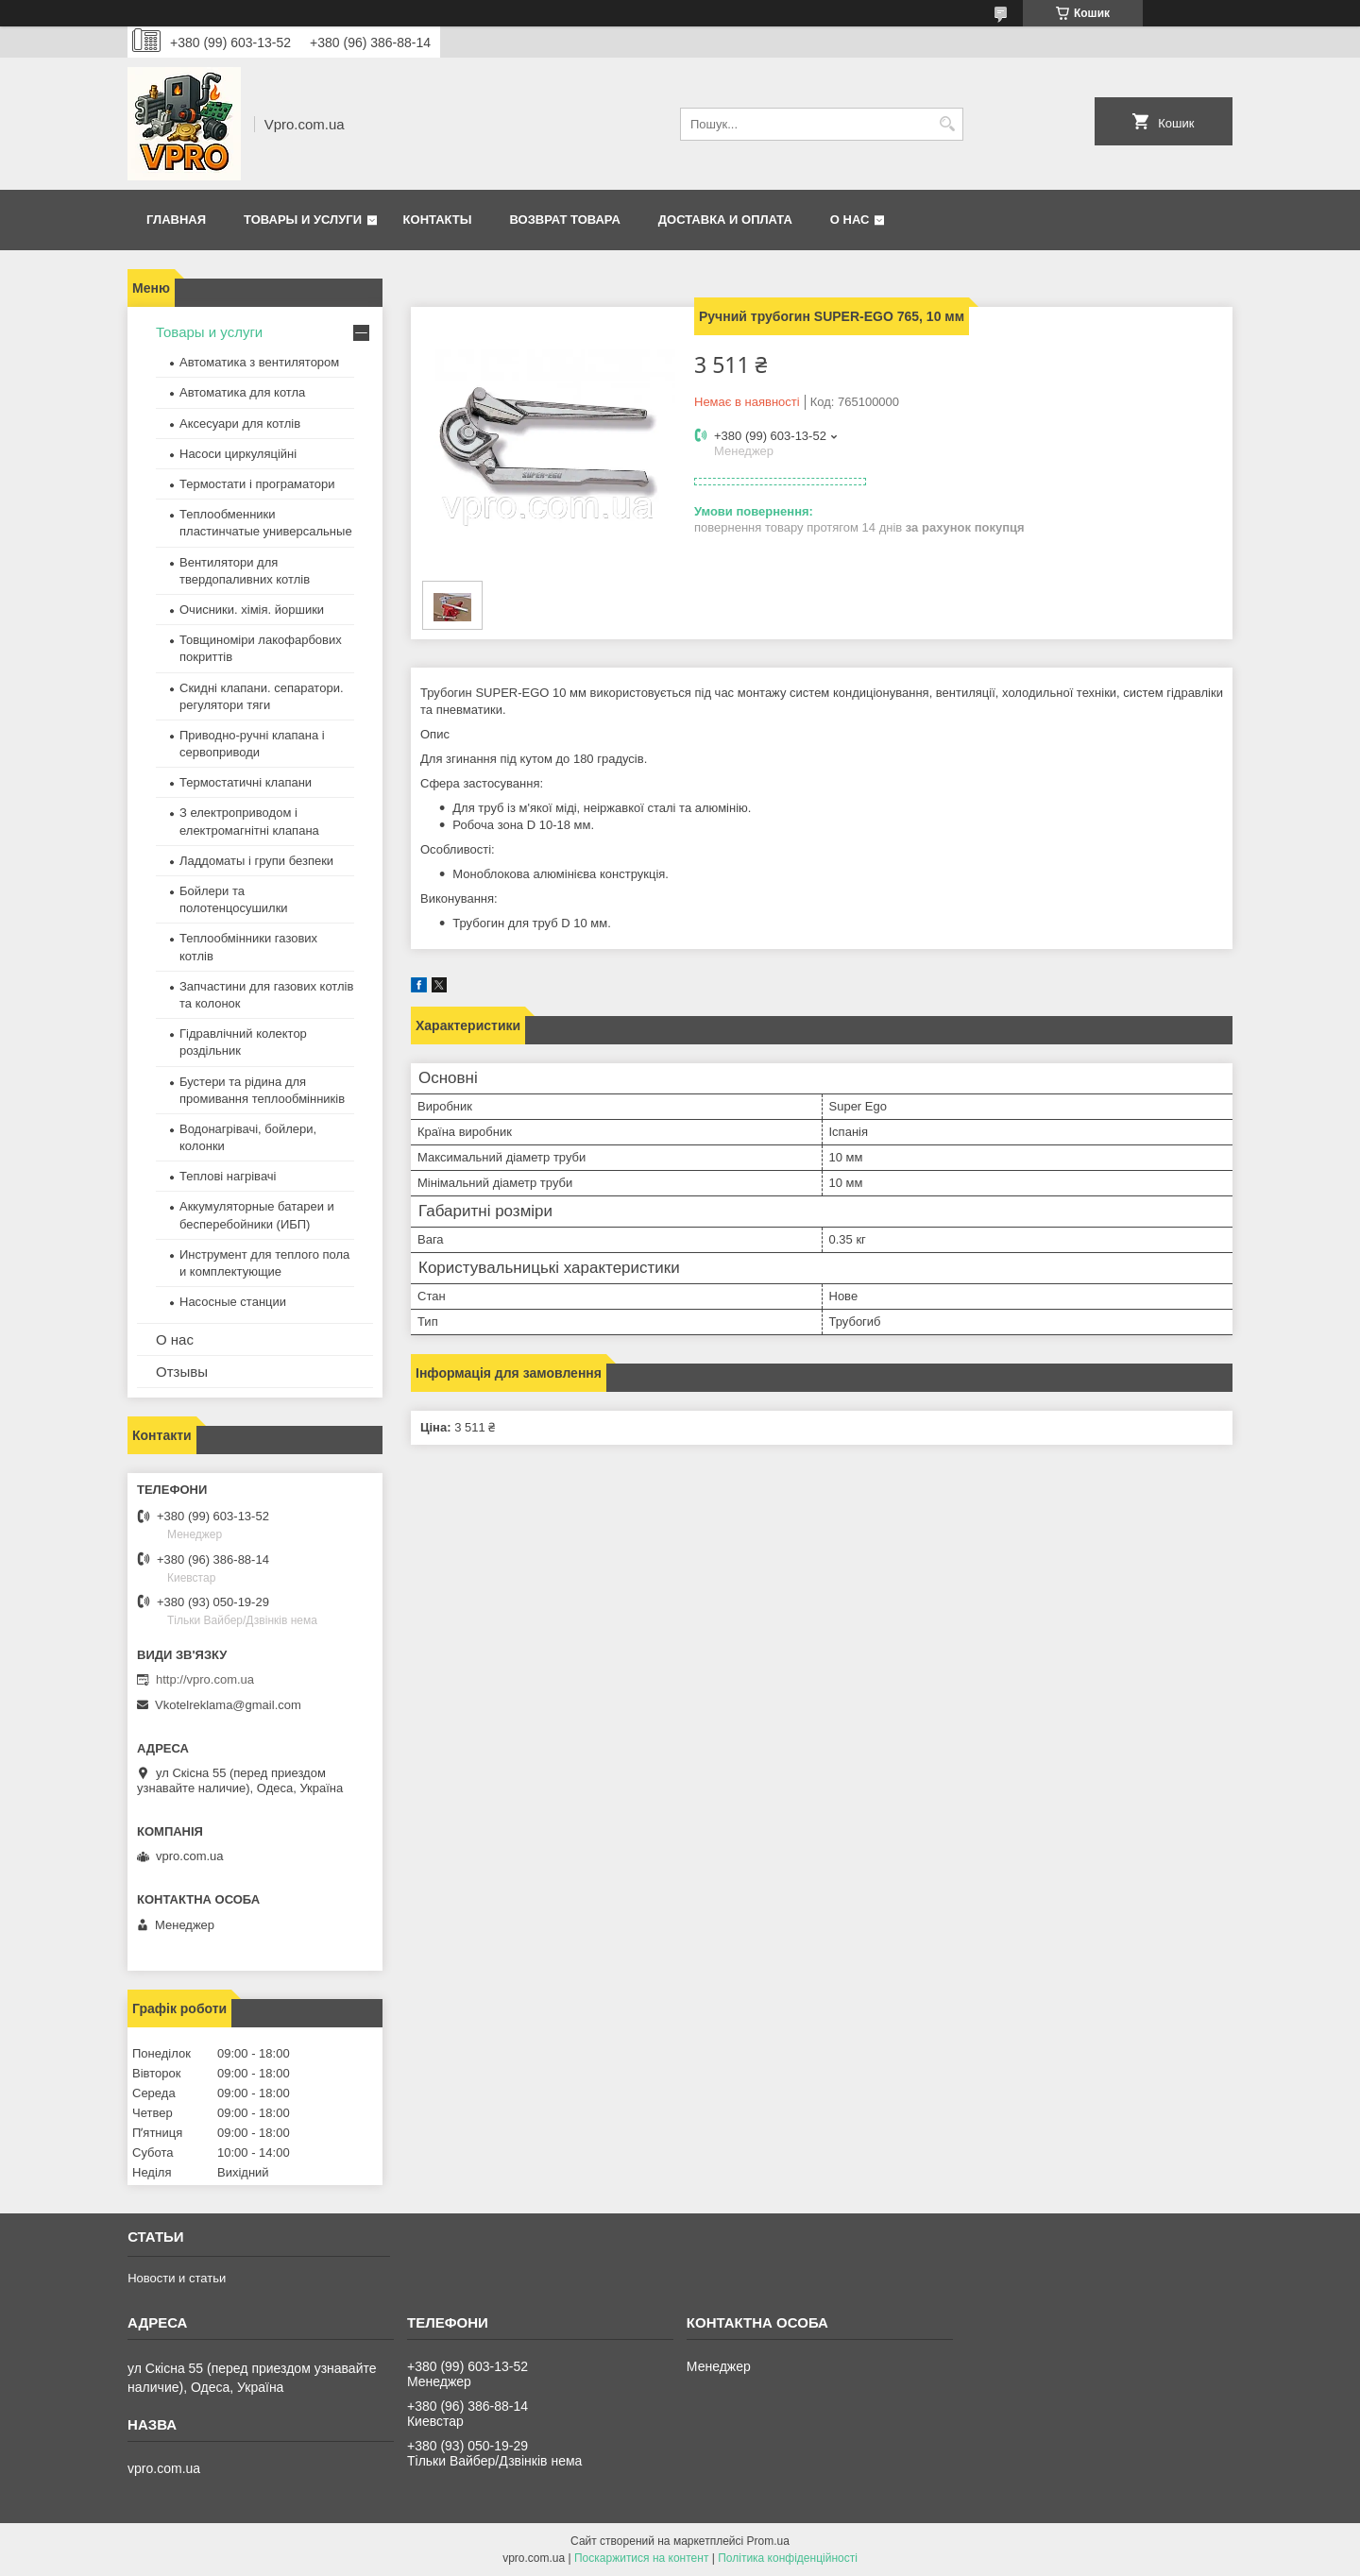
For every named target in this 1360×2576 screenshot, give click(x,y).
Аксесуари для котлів (239, 423)
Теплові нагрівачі (227, 1176)
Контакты (437, 219)
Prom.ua (768, 2541)
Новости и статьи (177, 2278)
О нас (850, 219)
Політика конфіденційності (788, 2558)
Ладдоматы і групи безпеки (256, 861)
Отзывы (182, 1372)
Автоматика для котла (242, 392)
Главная (176, 219)
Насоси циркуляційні (238, 454)
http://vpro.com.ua (205, 1679)
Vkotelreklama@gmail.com (228, 1705)
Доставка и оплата (725, 219)
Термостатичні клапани (245, 782)
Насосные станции (232, 1302)
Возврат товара (564, 219)
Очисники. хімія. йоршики (251, 609)
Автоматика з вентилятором (259, 362)
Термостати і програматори (257, 484)
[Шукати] (946, 124)
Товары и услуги (303, 219)
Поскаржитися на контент (641, 2558)
